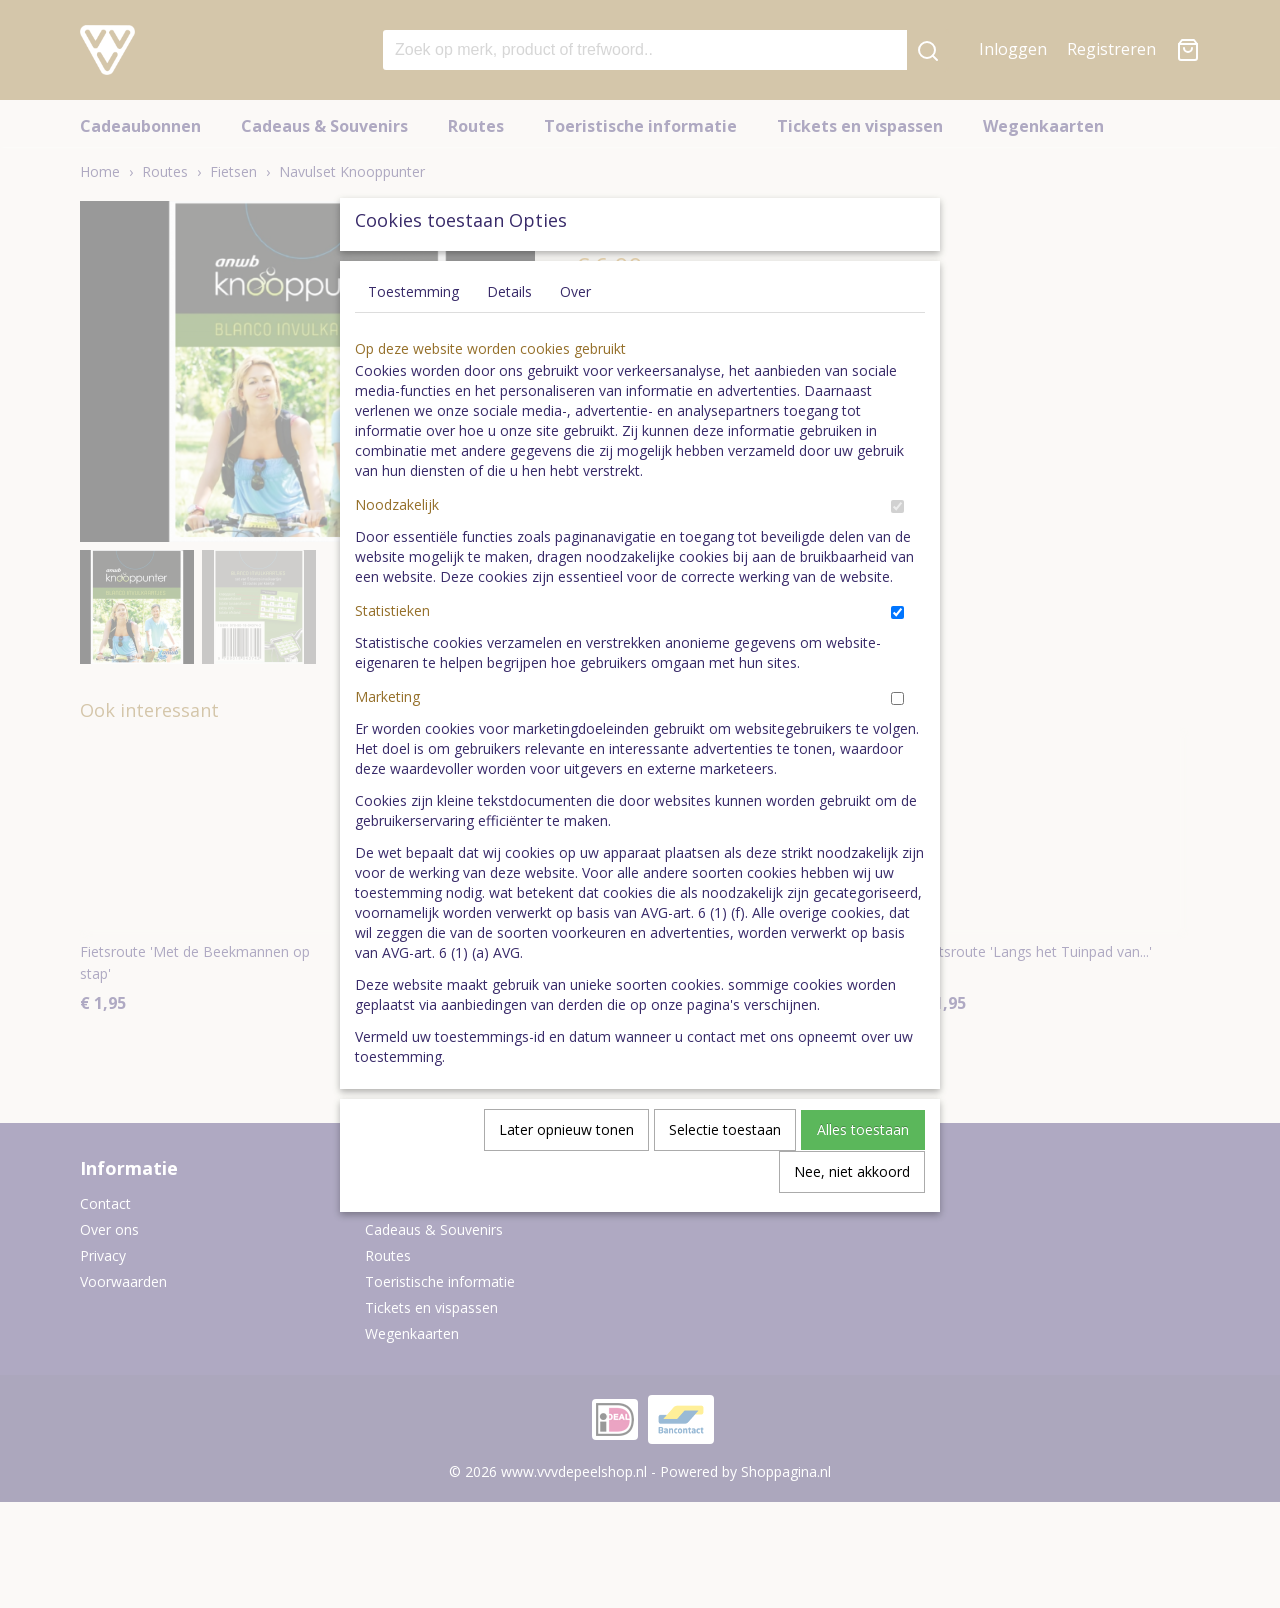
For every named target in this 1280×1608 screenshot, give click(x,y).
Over (575, 337)
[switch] (897, 552)
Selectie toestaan (725, 1175)
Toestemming (413, 337)
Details (509, 337)
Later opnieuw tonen (566, 1175)
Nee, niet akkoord (852, 1217)
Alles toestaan (863, 1175)
